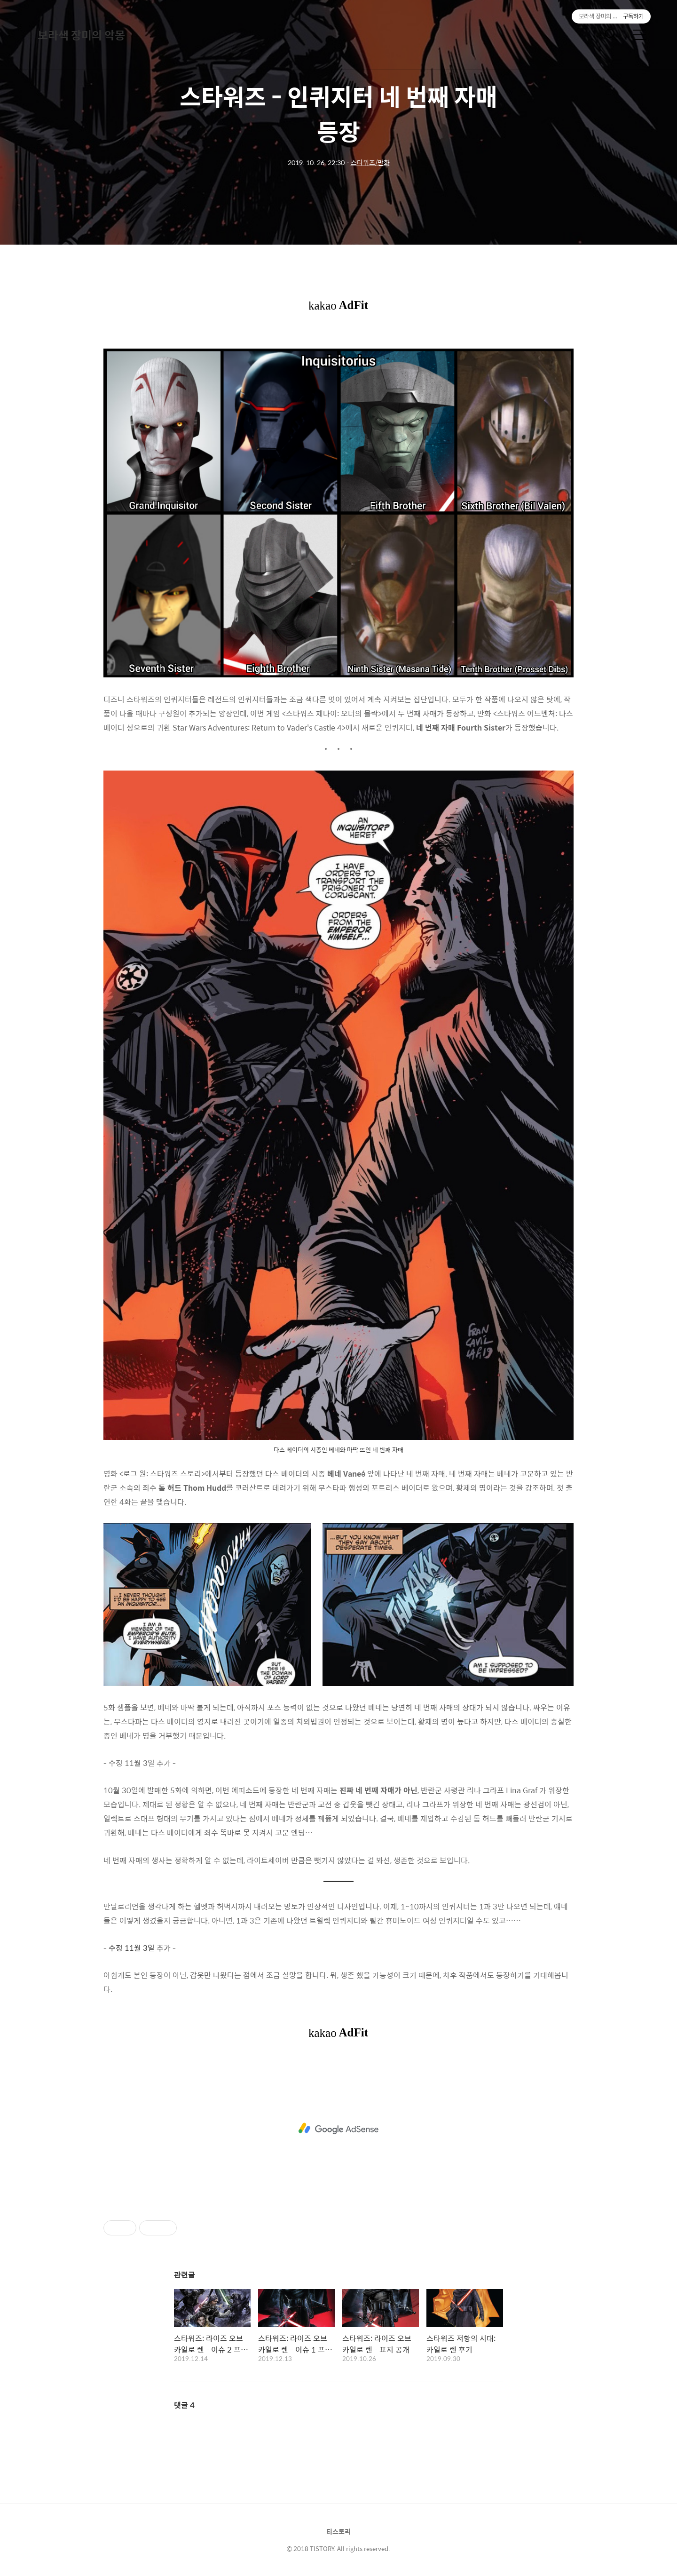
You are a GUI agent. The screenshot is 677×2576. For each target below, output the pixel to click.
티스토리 (338, 2531)
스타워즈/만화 (370, 162)
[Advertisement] (338, 2128)
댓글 (184, 2405)
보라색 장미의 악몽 (81, 35)
